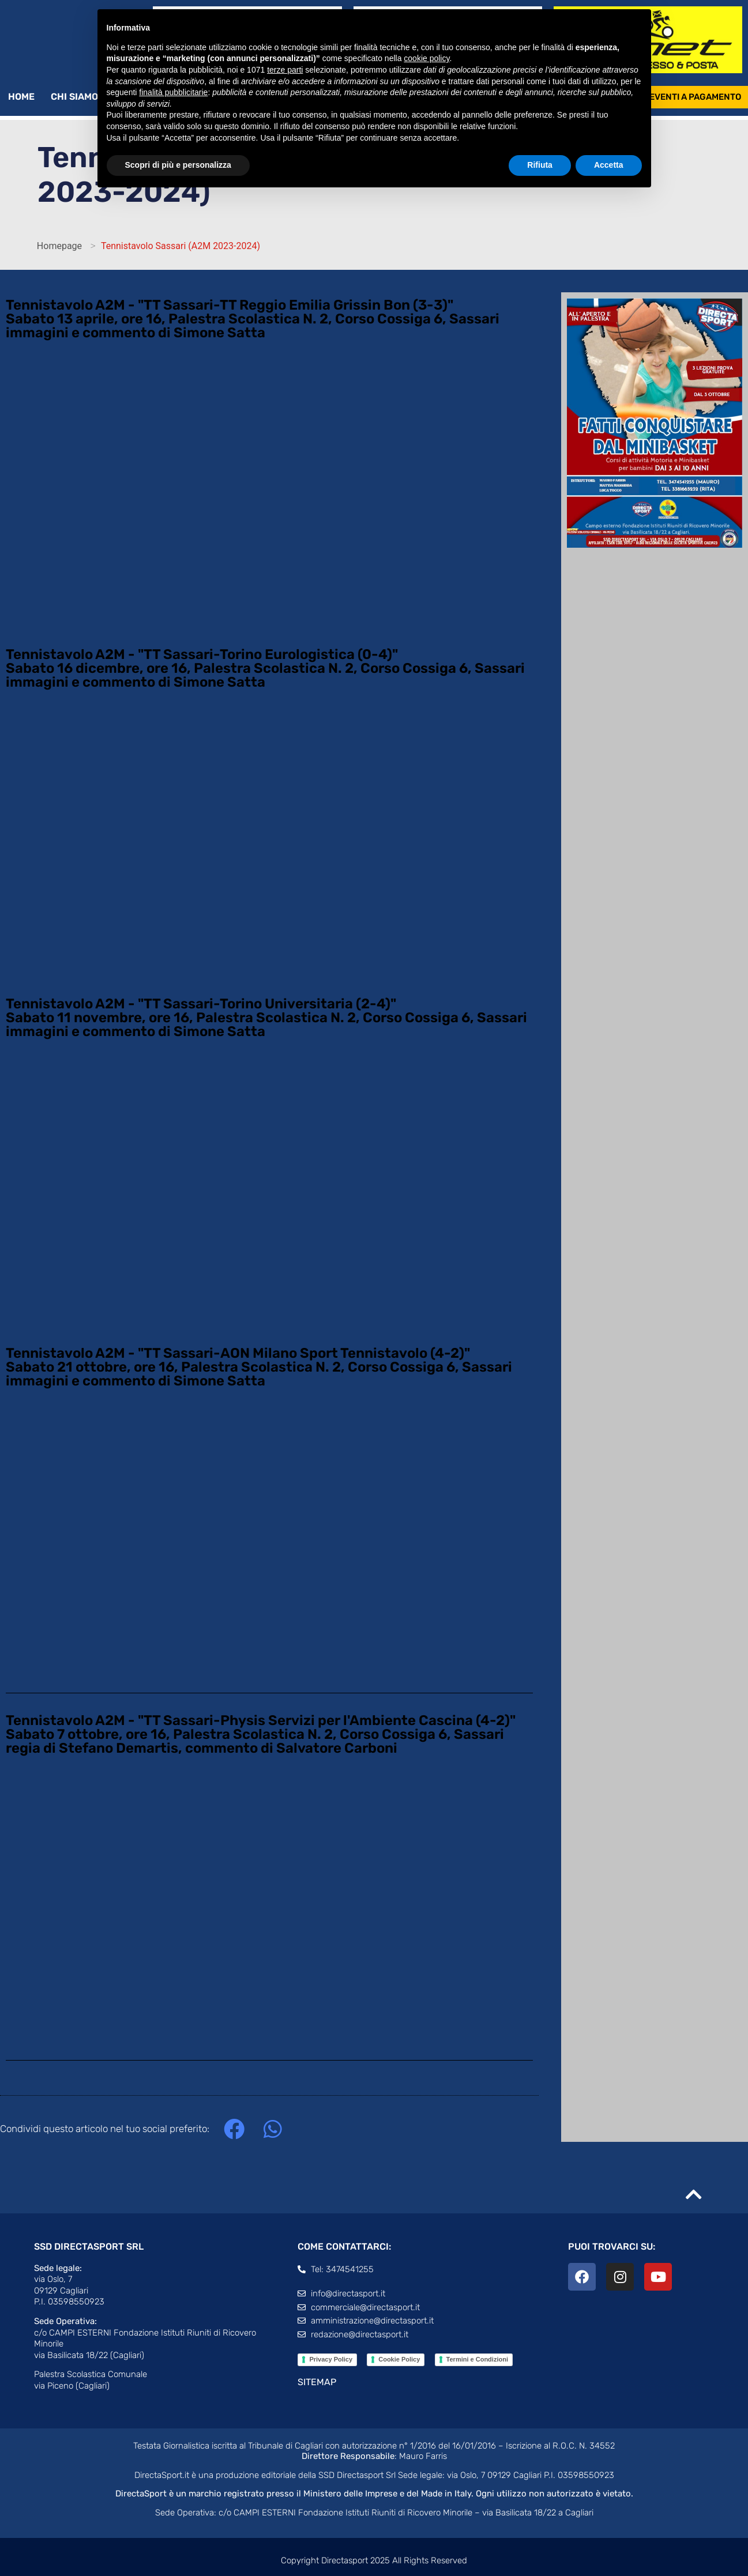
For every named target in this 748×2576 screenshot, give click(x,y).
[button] (234, 2130)
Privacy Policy (330, 2359)
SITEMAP (317, 2383)
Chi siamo (80, 97)
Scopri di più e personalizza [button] (178, 165)
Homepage (59, 246)
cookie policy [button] (426, 58)
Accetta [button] (608, 165)
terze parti (285, 69)
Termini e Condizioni (477, 2359)
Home (21, 97)
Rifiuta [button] (539, 165)
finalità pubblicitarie (173, 92)
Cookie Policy (399, 2359)
